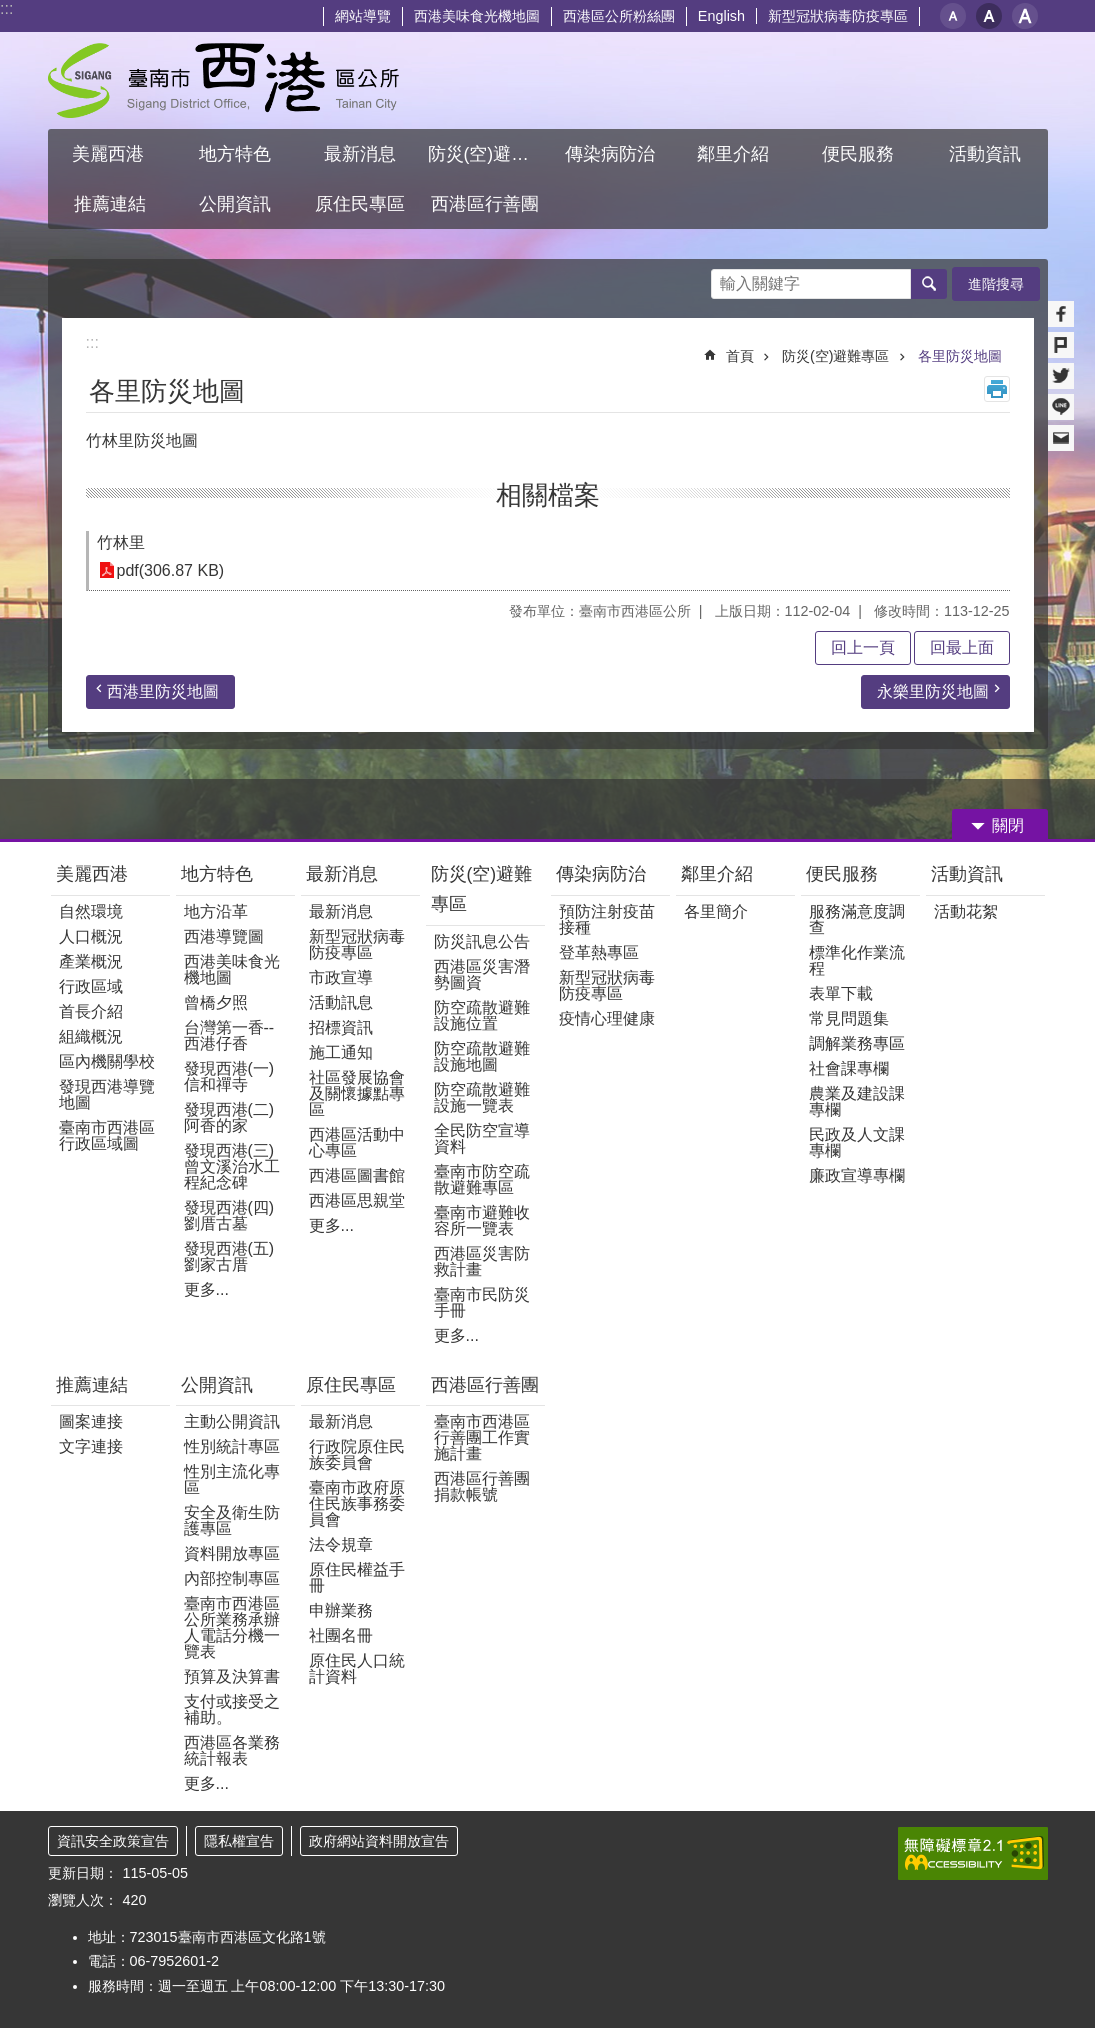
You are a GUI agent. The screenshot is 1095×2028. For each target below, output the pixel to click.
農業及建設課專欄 (857, 1101)
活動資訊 (967, 874)
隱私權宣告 (239, 1841)
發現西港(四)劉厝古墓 (229, 1215)
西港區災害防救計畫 (482, 1261)
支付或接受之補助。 (232, 1709)
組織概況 (91, 1036)
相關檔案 (548, 495)
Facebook (1061, 314)
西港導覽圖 (224, 936)
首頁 (740, 356)
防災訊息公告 (482, 941)
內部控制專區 (232, 1578)
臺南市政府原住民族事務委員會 (357, 1503)
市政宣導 (341, 977)
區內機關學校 (107, 1061)
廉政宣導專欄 (857, 1175)
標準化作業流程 (857, 960)
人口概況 (91, 936)
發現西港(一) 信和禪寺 (229, 1076)
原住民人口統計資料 (357, 1668)
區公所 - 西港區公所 (223, 80)
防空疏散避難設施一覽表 (482, 1097)
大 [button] (1025, 16)
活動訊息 (341, 1002)
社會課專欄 (849, 1068)
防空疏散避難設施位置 (482, 1015)
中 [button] (989, 16)
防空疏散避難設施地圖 (482, 1056)
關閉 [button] (1008, 825)
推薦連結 (92, 1385)
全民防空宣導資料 (482, 1138)
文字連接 (91, 1446)
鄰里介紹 (719, 874)
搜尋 (727, 278)
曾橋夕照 (216, 1002)
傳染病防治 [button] (610, 154)
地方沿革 (216, 911)
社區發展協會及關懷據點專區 (357, 1093)
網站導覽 (363, 16)
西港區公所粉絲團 (619, 16)
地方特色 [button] (235, 154)
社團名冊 (341, 1635)
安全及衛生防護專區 (232, 1520)
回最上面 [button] (962, 647)
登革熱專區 (599, 952)
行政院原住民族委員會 (357, 1454)
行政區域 (91, 986)
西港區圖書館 (357, 1175)
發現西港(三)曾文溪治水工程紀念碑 (232, 1166)
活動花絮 (966, 911)
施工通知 (341, 1052)
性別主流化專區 (232, 1479)
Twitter (1061, 376)
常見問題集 (849, 1018)
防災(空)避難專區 (836, 356)
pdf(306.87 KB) (171, 570)
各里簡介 (716, 911)
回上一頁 (863, 647)
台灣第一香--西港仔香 (229, 1035)
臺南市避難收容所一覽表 (482, 1220)
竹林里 (121, 542)
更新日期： (83, 1873)
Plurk (1061, 345)
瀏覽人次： (83, 1900)
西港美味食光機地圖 (477, 16)
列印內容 (997, 389)
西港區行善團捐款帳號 (482, 1486)
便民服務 (844, 874)
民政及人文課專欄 (857, 1142)
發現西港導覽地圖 (107, 1094)
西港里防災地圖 (163, 691)
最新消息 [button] (360, 154)
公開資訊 (217, 1385)
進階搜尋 (996, 284)
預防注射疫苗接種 (607, 919)
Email (1061, 438)
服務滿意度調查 (857, 919)
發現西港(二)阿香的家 (229, 1117)
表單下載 (841, 993)
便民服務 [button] (860, 154)
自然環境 (91, 911)
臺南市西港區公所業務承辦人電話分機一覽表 (232, 1627)
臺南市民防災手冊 (482, 1302)
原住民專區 (351, 1385)
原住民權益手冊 (357, 1577)
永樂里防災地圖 (933, 691)
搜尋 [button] (929, 284)
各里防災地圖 (960, 356)
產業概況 (91, 961)
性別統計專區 (232, 1446)
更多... (206, 1289)
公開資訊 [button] (235, 204)
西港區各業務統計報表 (232, 1750)
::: (6, 8)
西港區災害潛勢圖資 (482, 974)
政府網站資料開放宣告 (379, 1841)
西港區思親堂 (357, 1200)
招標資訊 (341, 1027)
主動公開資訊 (232, 1421)
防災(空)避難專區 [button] (488, 154)
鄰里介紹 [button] (735, 154)
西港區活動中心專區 (357, 1142)
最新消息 (342, 874)
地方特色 (217, 874)
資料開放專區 (232, 1553)
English (721, 16)
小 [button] (953, 16)
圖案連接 (91, 1421)
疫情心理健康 (607, 1018)
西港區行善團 (485, 1385)
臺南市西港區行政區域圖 (107, 1135)
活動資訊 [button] (985, 154)
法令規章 (341, 1544)
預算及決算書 (232, 1676)
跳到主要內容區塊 (10, 10)
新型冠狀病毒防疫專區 (838, 16)
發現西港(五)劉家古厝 (229, 1256)
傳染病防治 (601, 874)
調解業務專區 (857, 1043)
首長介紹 (91, 1011)
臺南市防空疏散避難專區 (482, 1179)
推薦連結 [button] (110, 204)
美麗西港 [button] (110, 154)
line (1061, 407)
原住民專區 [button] (360, 204)
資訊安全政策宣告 (113, 1841)
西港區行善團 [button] (485, 204)
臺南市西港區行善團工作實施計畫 (482, 1437)
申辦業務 (341, 1610)
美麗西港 (94, 874)
